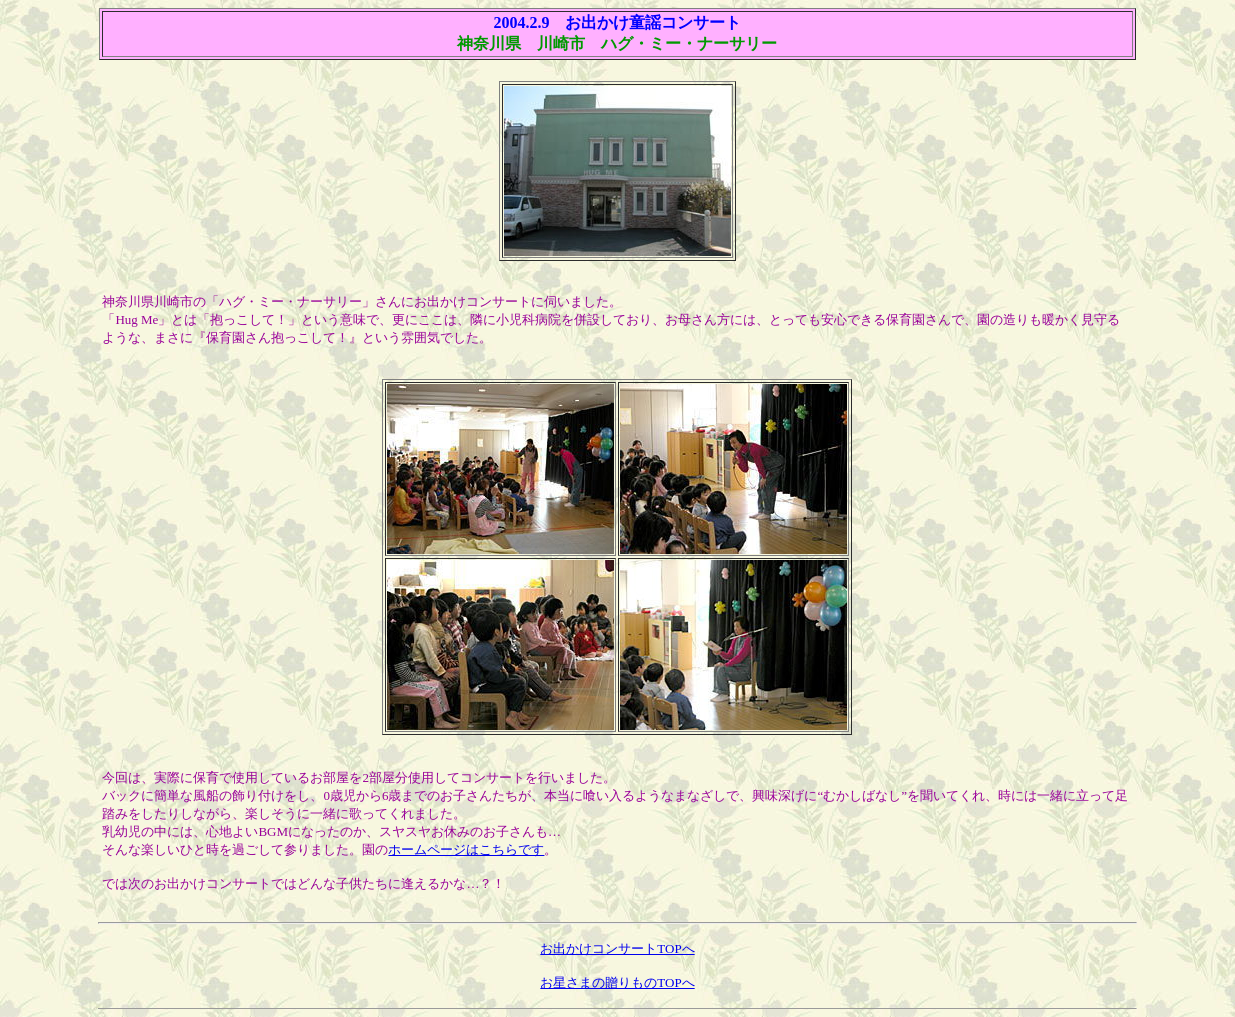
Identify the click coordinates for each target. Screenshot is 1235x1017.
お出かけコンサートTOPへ (617, 948)
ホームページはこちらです (466, 849)
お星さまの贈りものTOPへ (617, 982)
